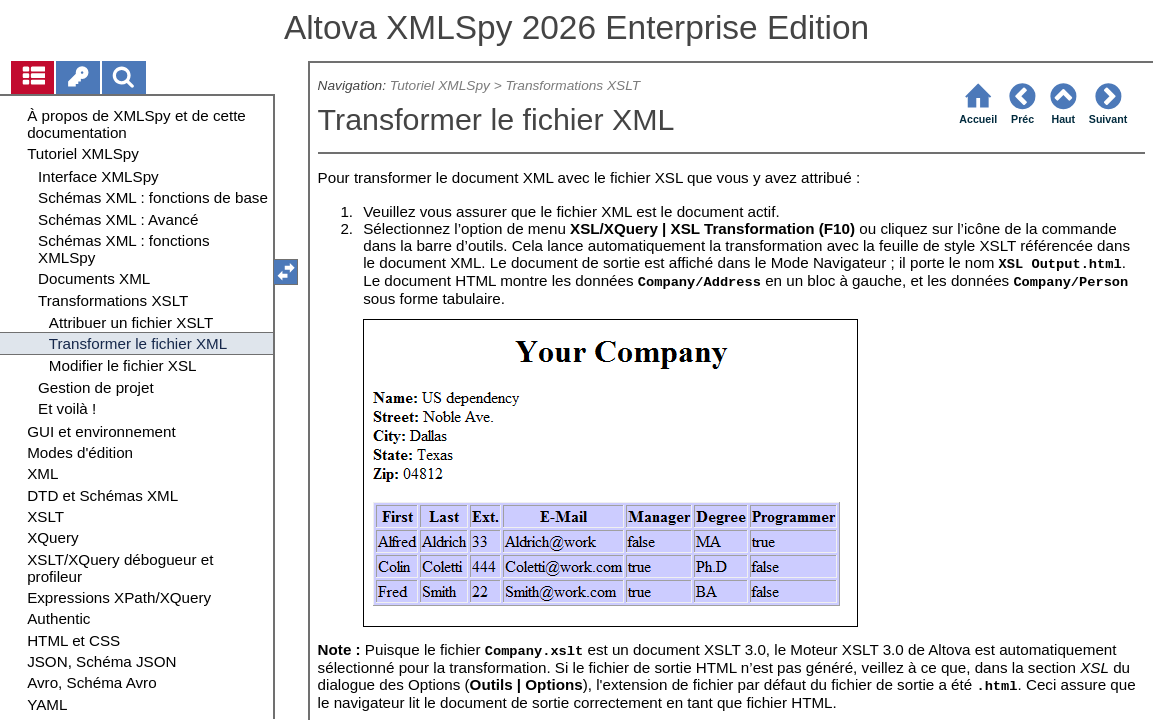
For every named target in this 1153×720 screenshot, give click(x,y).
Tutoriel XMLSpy (440, 85)
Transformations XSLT (572, 85)
